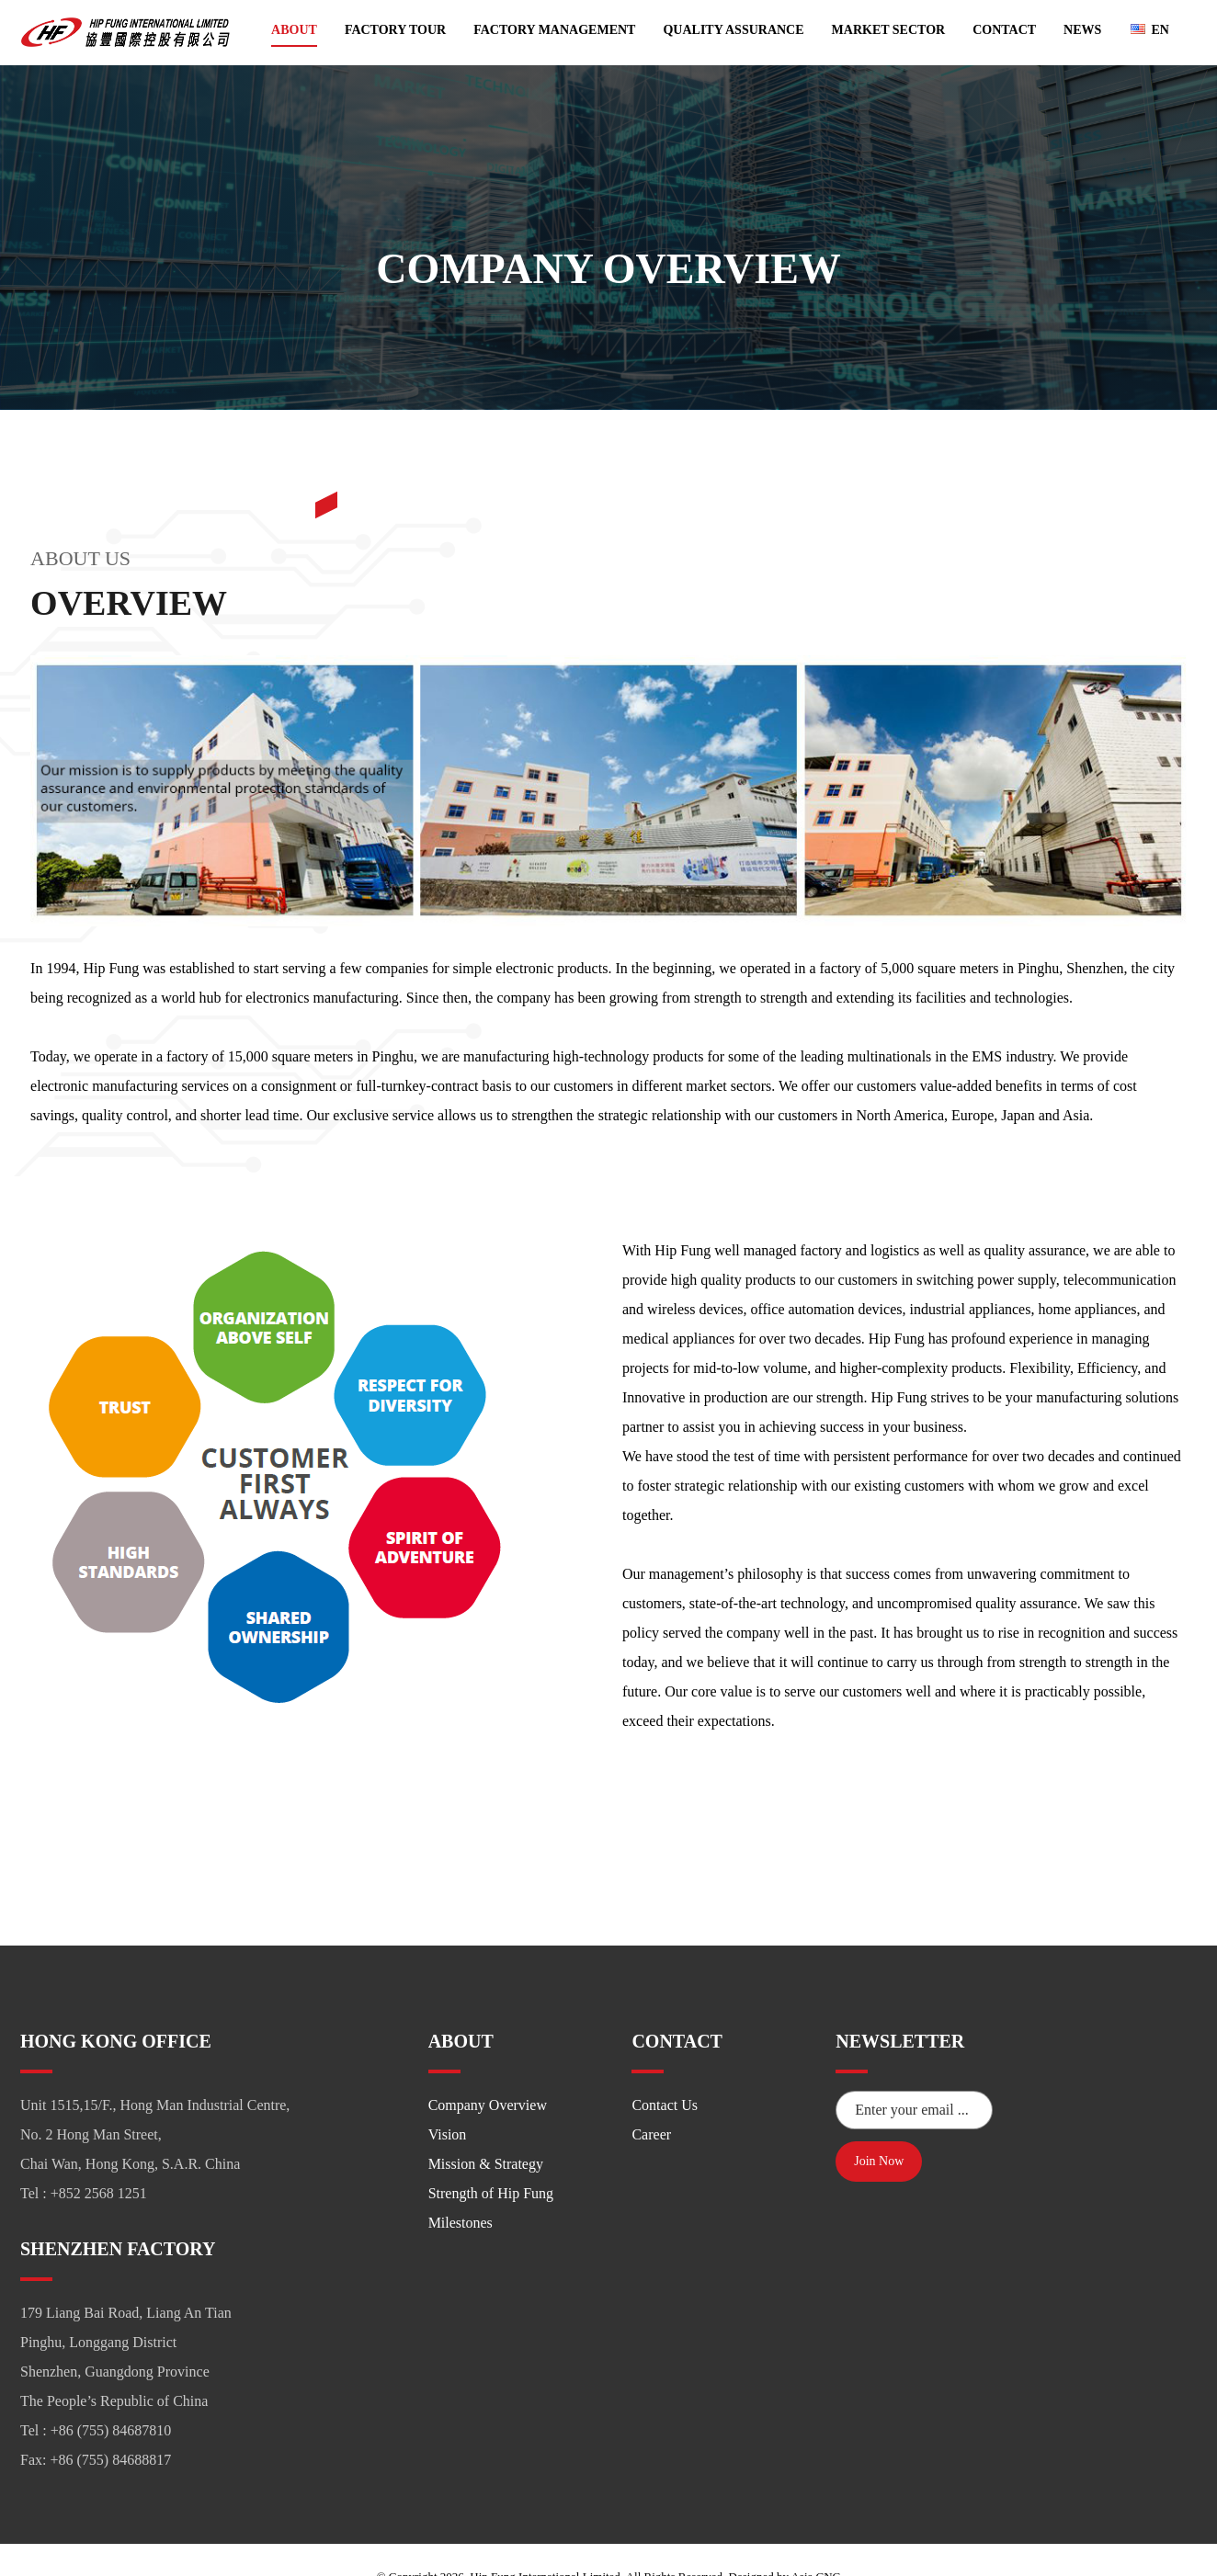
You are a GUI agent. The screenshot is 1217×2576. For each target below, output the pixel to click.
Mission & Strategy (485, 2130)
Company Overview (487, 2071)
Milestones (460, 2188)
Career (651, 2100)
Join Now (879, 2124)
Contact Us (664, 2071)
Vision (447, 2100)
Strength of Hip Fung (490, 2159)
